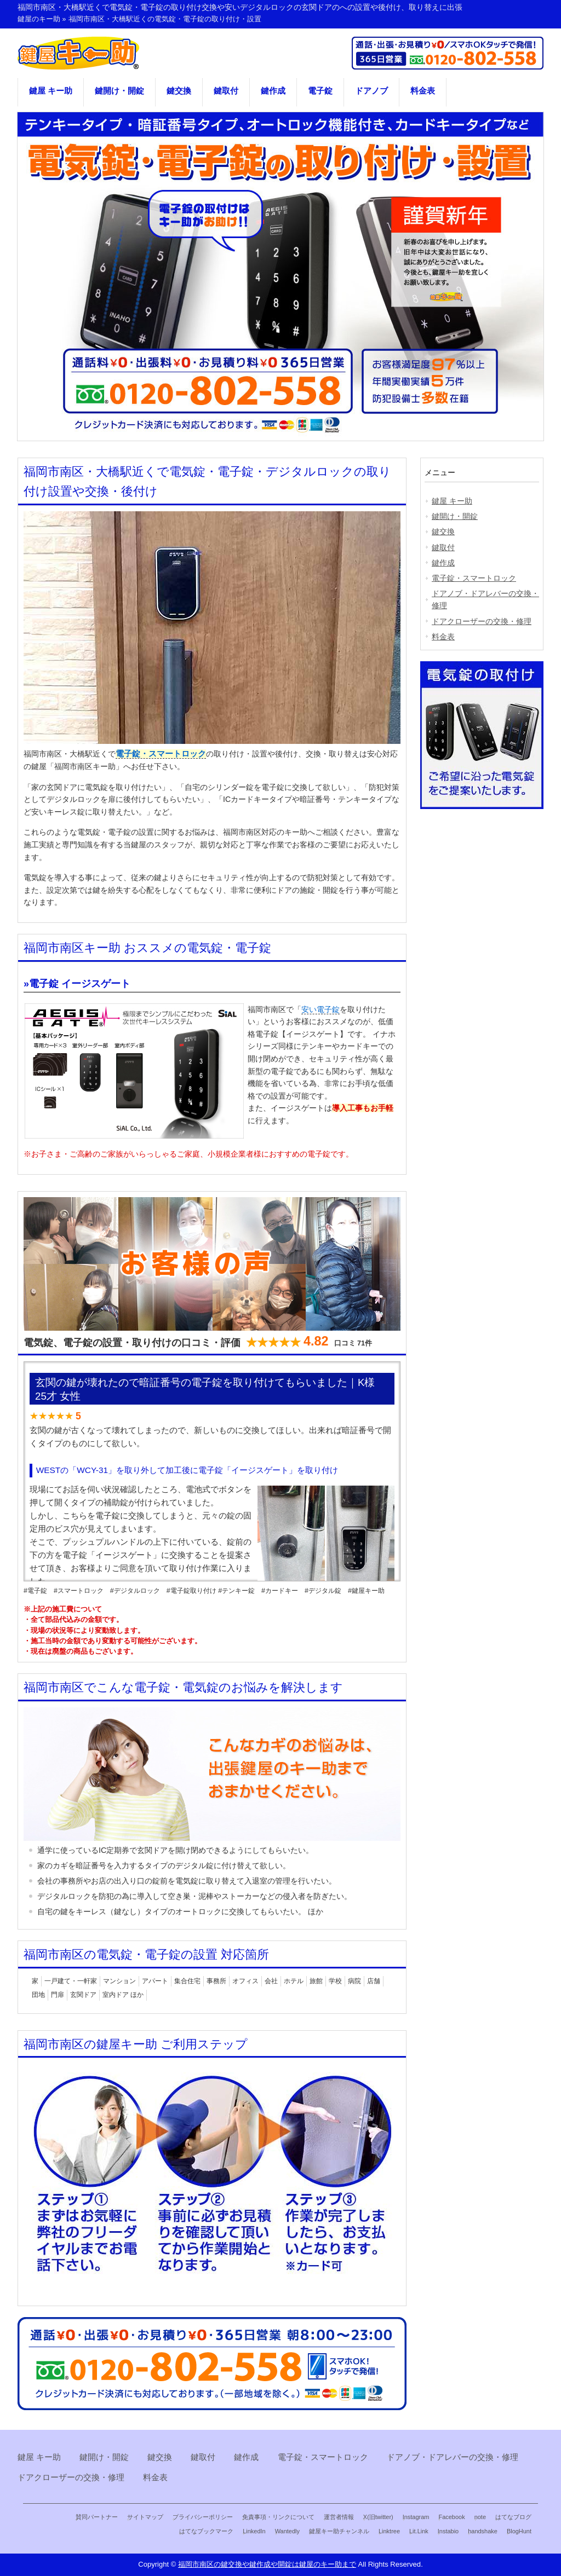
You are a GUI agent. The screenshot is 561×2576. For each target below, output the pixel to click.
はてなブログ (513, 2517)
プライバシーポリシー (203, 2517)
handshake (482, 2531)
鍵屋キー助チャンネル (339, 2531)
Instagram (416, 2517)
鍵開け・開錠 (119, 90)
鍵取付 (226, 90)
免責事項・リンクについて (278, 2517)
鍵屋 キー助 (50, 90)
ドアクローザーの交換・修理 (481, 621)
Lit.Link (418, 2531)
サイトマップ (145, 2517)
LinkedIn (254, 2531)
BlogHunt (519, 2531)
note (480, 2517)
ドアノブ (371, 90)
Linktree (389, 2531)
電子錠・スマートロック (161, 753)
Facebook (451, 2517)
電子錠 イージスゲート (79, 983)
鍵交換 (179, 90)
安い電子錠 (320, 1009)
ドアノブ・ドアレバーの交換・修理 (485, 599)
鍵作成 (273, 90)
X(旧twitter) (378, 2517)
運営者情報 (339, 2517)
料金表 (422, 90)
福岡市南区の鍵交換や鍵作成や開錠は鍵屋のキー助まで (267, 2564)
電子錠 (320, 90)
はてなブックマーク (206, 2531)
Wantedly (287, 2531)
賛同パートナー (97, 2517)
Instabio (448, 2531)
